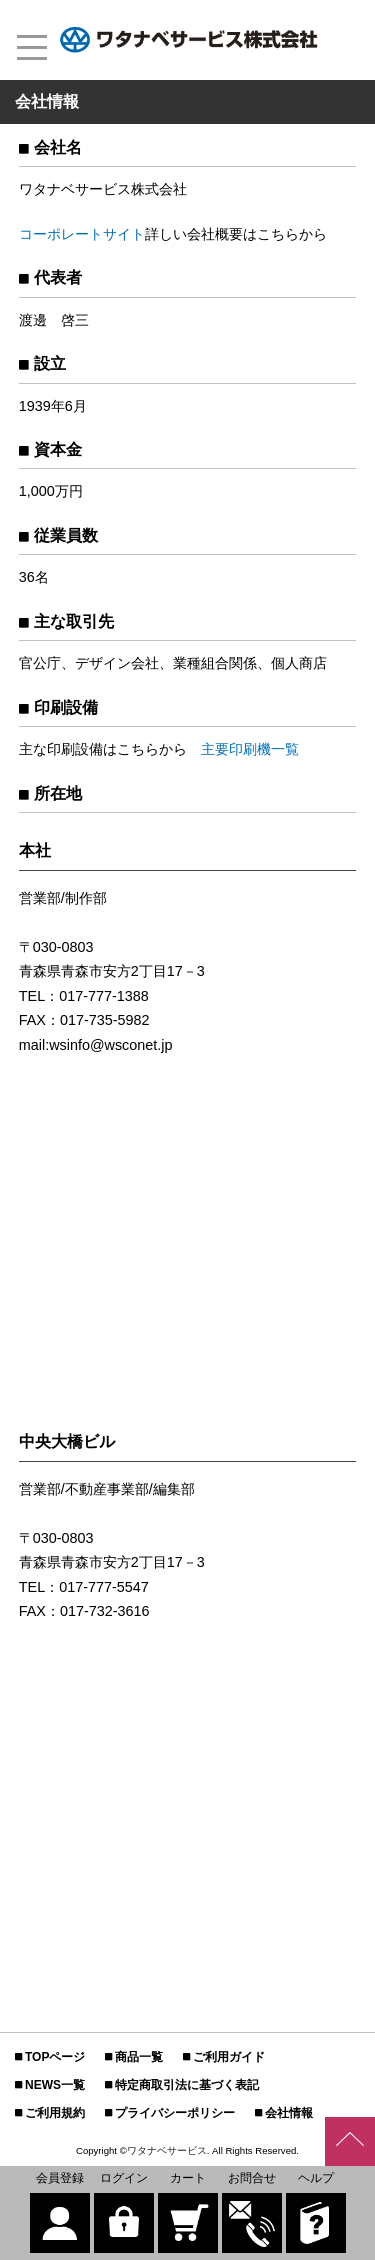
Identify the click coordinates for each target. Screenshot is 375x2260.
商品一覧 (139, 2057)
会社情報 (289, 2113)
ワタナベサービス (167, 2150)
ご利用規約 (55, 2113)
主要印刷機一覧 (250, 749)
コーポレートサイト (82, 234)
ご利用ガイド (229, 2057)
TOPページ (55, 2057)
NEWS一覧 (55, 2085)
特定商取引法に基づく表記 (187, 2085)
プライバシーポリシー (175, 2113)
